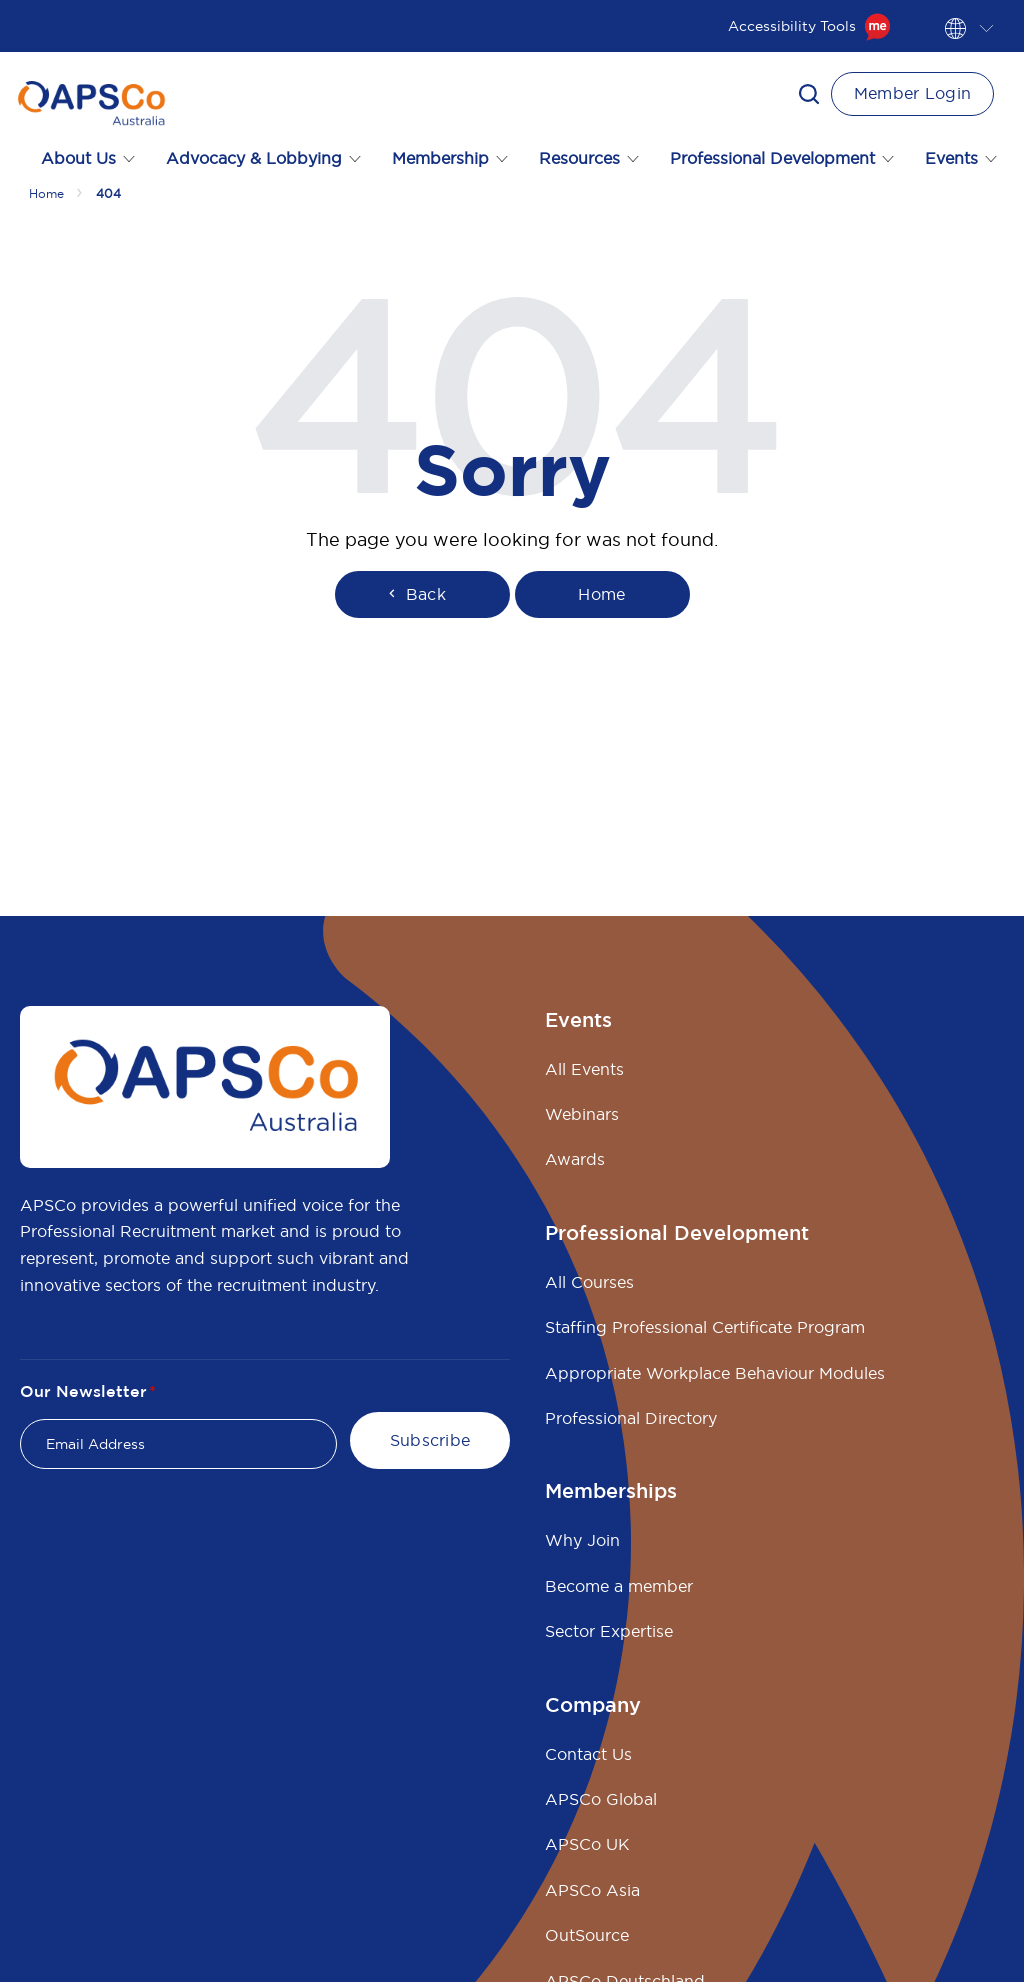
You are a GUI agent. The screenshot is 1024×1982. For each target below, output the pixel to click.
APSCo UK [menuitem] (587, 1844)
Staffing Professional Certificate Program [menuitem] (705, 1327)
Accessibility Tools (809, 26)
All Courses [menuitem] (589, 1282)
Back (415, 594)
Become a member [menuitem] (619, 1586)
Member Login (913, 93)
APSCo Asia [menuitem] (592, 1890)
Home (46, 193)
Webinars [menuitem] (582, 1114)
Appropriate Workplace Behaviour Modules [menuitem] (715, 1373)
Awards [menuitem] (575, 1159)
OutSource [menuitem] (587, 1935)
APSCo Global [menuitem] (601, 1799)
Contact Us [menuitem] (588, 1754)
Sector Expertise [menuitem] (609, 1631)
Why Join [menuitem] (582, 1540)
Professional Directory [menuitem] (631, 1418)
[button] (809, 94)
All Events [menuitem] (584, 1069)
